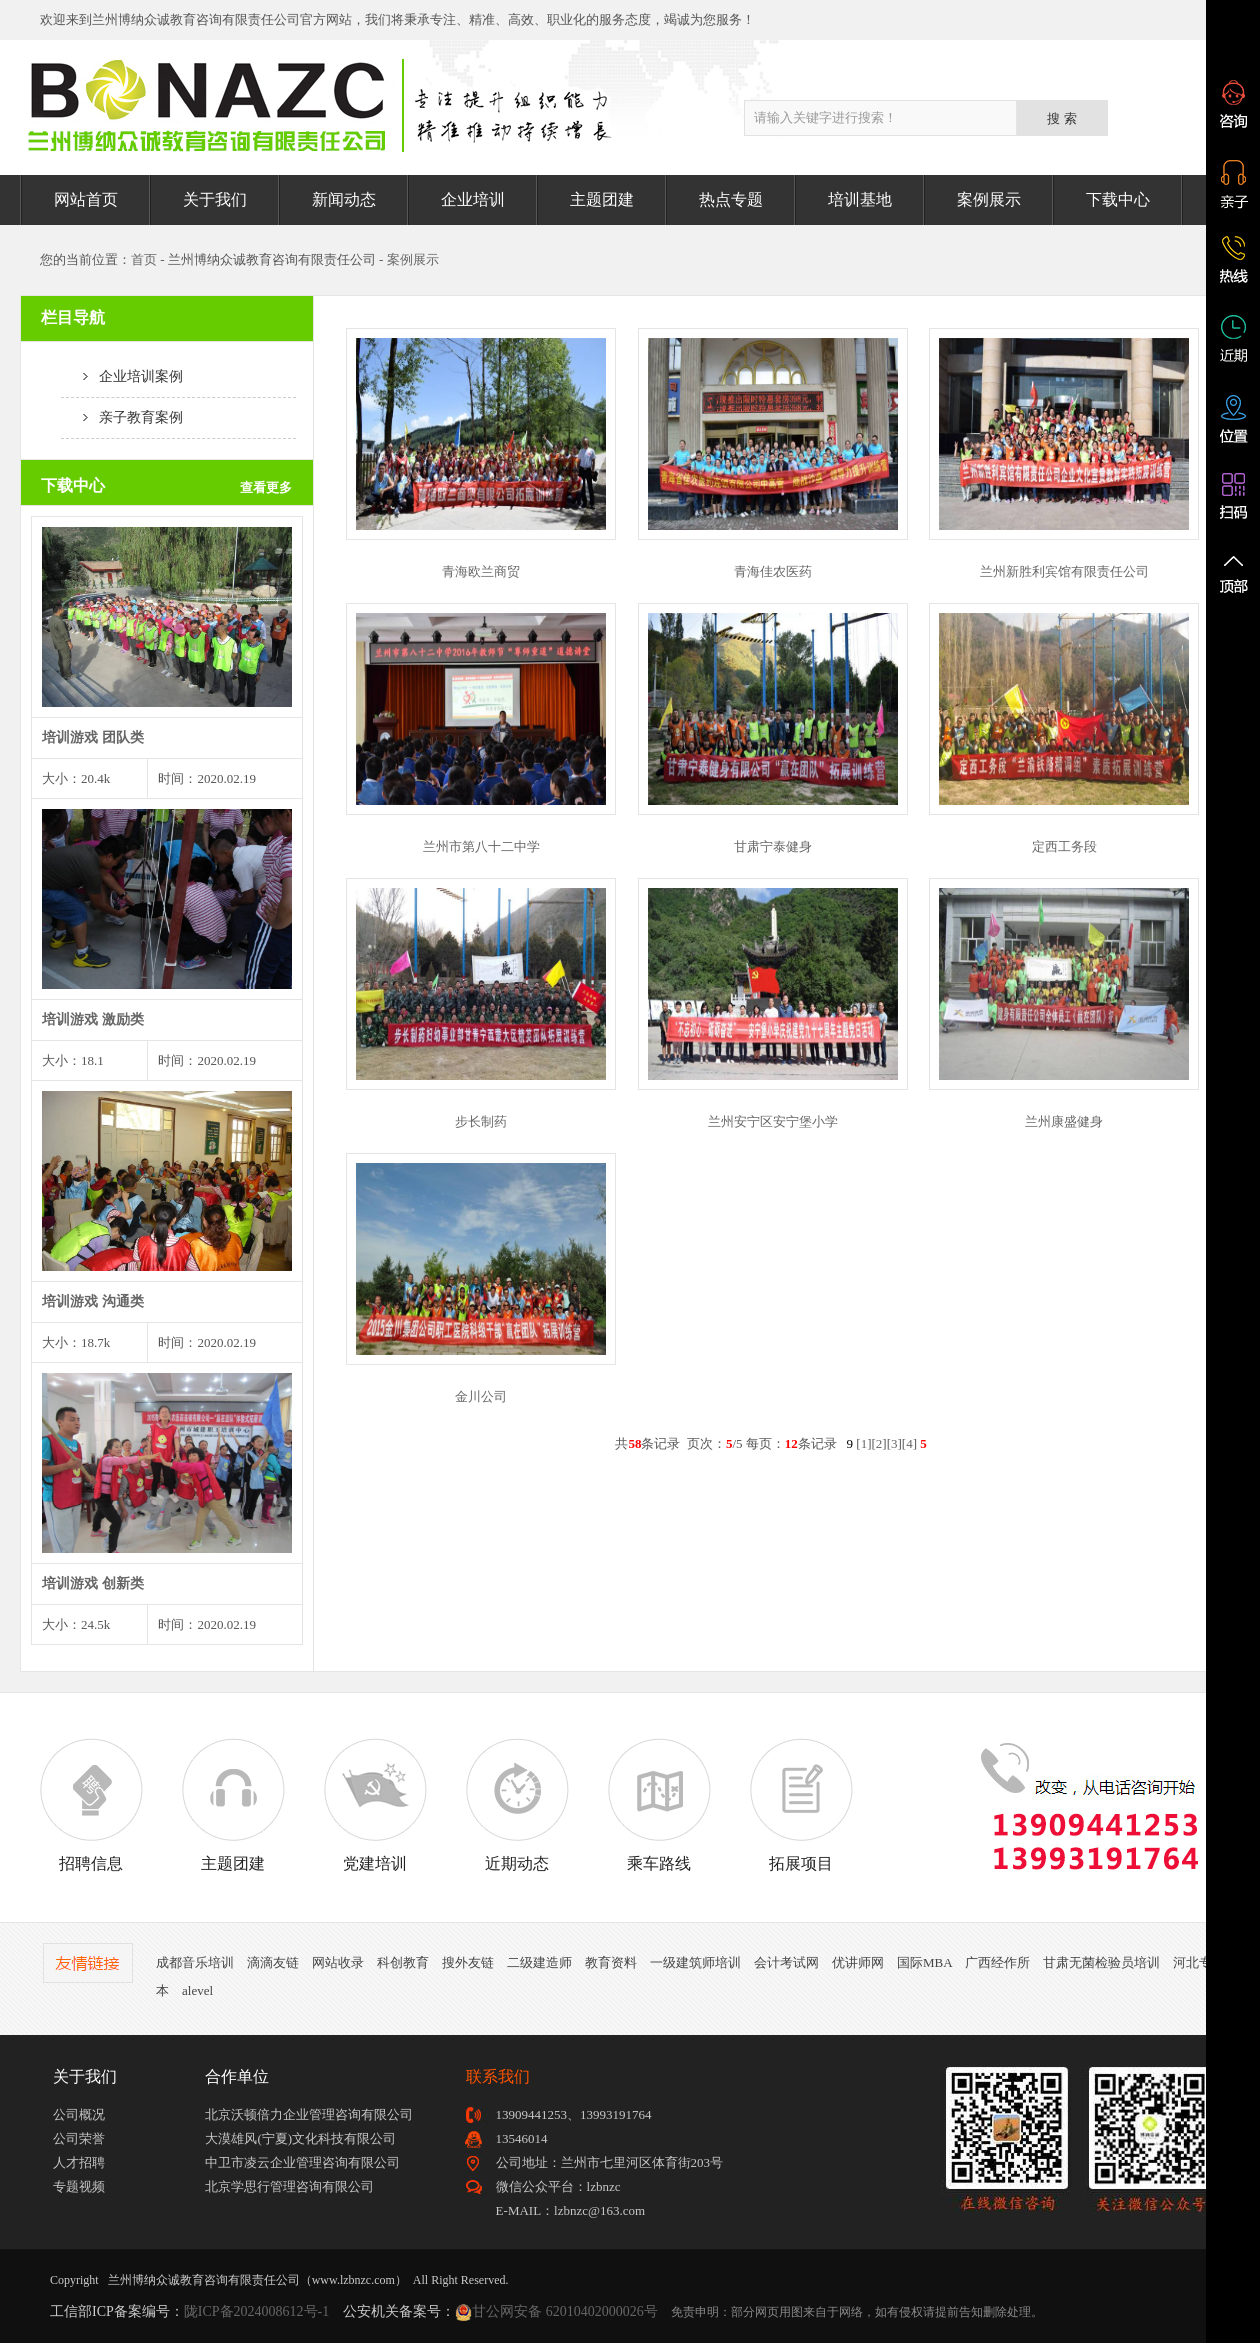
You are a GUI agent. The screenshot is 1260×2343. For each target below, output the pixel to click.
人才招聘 (79, 2162)
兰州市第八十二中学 (481, 846)
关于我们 (215, 199)
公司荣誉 (79, 2138)
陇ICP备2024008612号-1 (256, 2311)
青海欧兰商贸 (481, 571)
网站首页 (86, 199)
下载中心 (1118, 199)
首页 (144, 259)
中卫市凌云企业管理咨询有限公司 (302, 2162)
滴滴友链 (273, 1962)
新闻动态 (344, 199)
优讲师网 (858, 1962)
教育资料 (611, 1962)
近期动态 (517, 1805)
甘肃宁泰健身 (773, 846)
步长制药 (481, 1121)
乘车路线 (659, 1805)
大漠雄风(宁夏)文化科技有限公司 (300, 2138)
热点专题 (731, 199)
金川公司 (481, 1396)
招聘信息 (91, 1805)
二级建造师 (539, 1962)
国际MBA (924, 1962)
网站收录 (338, 1962)
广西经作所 (997, 1962)
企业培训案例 (122, 376)
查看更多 (266, 487)
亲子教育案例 (122, 417)
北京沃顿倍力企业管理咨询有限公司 (309, 2114)
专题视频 (79, 2186)
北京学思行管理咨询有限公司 (289, 2186)
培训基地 (860, 199)
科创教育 (403, 1962)
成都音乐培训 (195, 1962)
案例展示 (989, 199)
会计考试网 (786, 1962)
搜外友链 (468, 1962)
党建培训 (375, 1805)
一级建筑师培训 (695, 1962)
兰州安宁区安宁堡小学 (773, 1121)
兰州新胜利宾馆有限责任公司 (1064, 571)
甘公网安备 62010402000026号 (565, 2311)
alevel (197, 1990)
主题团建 (602, 199)
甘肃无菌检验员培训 (1101, 1962)
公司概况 (79, 2114)
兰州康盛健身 (1064, 1121)
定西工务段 (1064, 846)
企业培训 (473, 199)
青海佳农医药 (773, 571)
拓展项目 (801, 1805)
